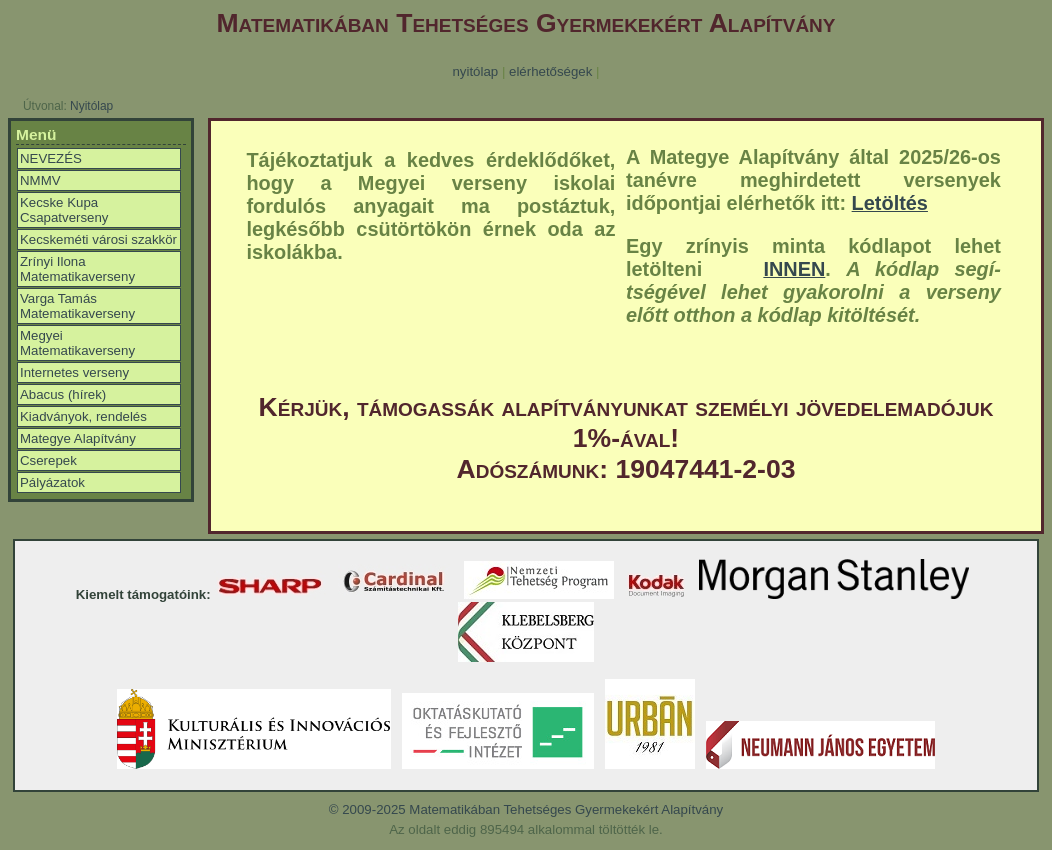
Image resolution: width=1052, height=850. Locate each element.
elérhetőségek (550, 71)
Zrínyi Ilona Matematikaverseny (77, 269)
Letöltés (890, 203)
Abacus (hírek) (63, 394)
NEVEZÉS (51, 158)
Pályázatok (52, 482)
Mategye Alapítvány (78, 438)
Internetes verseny (74, 372)
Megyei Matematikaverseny (77, 343)
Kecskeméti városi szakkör (98, 239)
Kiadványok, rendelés (83, 416)
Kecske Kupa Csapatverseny (64, 210)
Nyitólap (91, 106)
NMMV (40, 180)
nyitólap (475, 71)
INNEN (794, 269)
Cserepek (48, 460)
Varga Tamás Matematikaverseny (77, 306)
